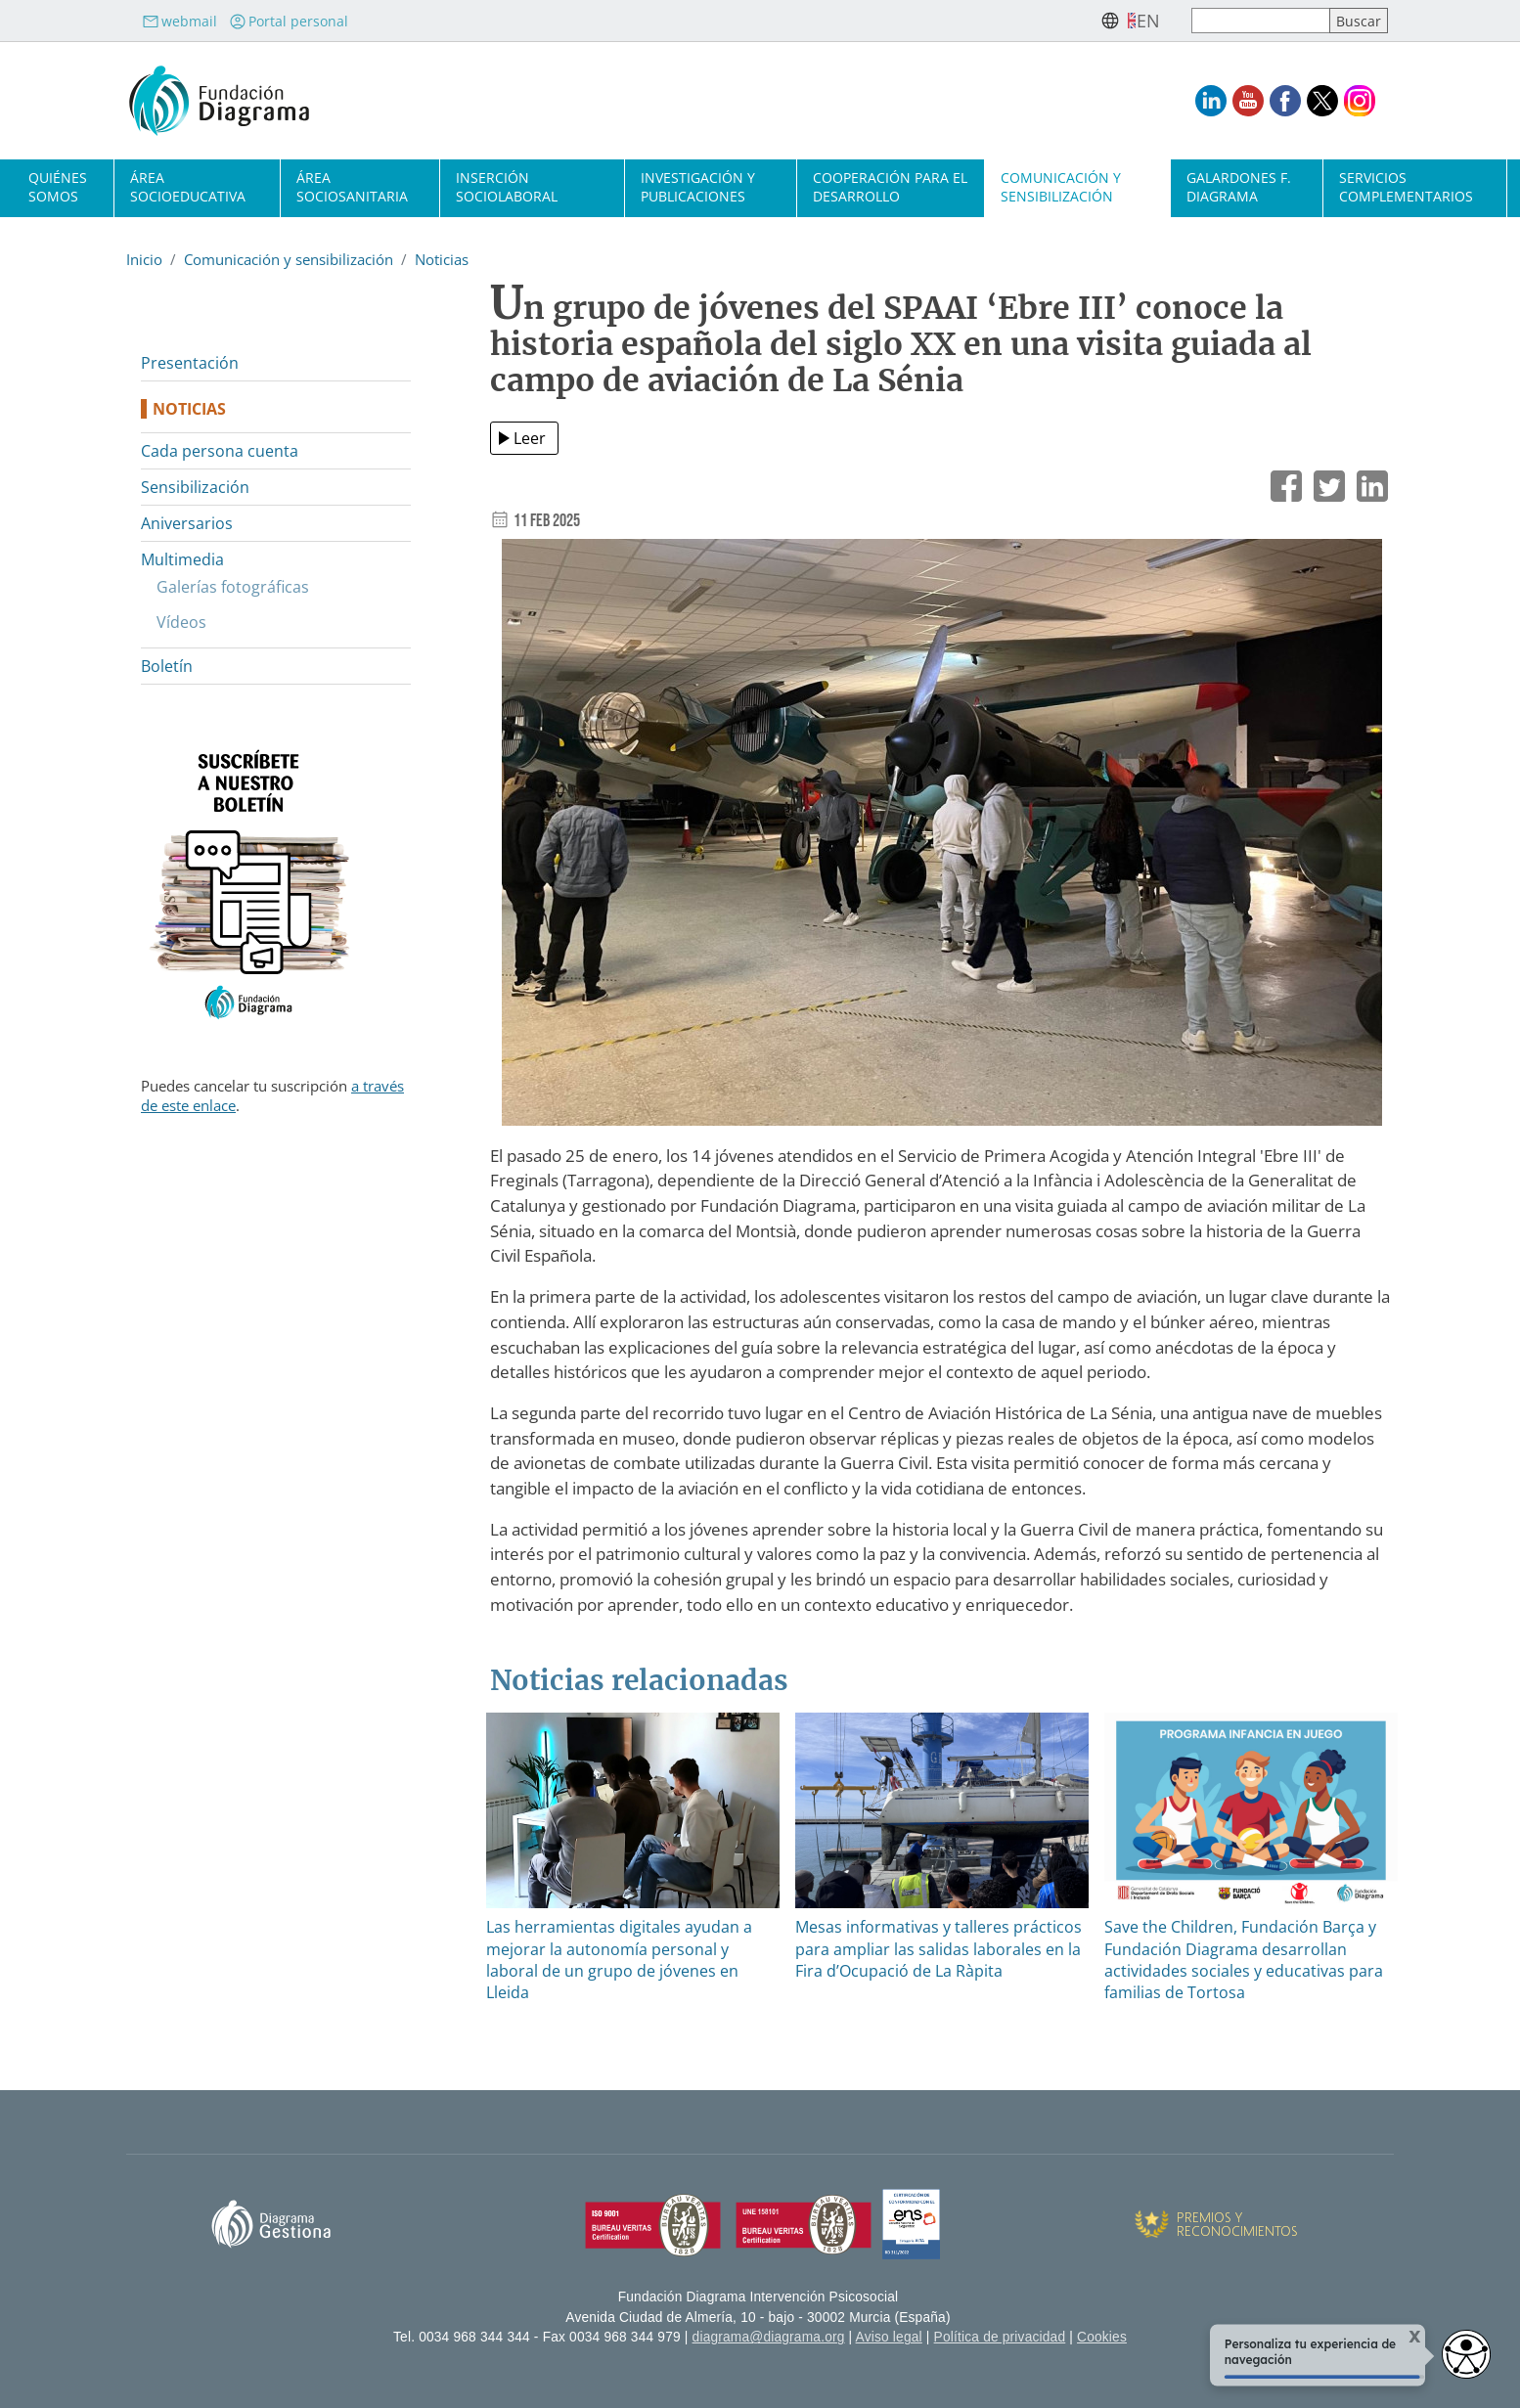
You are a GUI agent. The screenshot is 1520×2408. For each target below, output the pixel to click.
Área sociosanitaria (352, 186)
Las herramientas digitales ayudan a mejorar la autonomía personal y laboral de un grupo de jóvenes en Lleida (619, 1959)
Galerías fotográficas (232, 587)
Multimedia (182, 559)
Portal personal (288, 21)
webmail (179, 21)
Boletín (167, 666)
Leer (530, 438)
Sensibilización (195, 487)
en (1148, 20)
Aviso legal (889, 2337)
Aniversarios (187, 523)
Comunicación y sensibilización (1061, 186)
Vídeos (181, 622)
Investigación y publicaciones (698, 186)
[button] (942, 839)
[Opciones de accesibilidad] (1466, 2354)
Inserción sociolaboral (507, 186)
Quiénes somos (57, 186)
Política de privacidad (1000, 2337)
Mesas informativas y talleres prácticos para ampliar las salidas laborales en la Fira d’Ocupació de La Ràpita (938, 1949)
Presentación (190, 363)
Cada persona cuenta (219, 451)
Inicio (144, 259)
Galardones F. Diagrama (1238, 186)
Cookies (1102, 2337)
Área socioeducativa (188, 186)
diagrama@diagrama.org (769, 2337)
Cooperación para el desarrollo (890, 186)
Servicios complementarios (1406, 186)
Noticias (442, 259)
